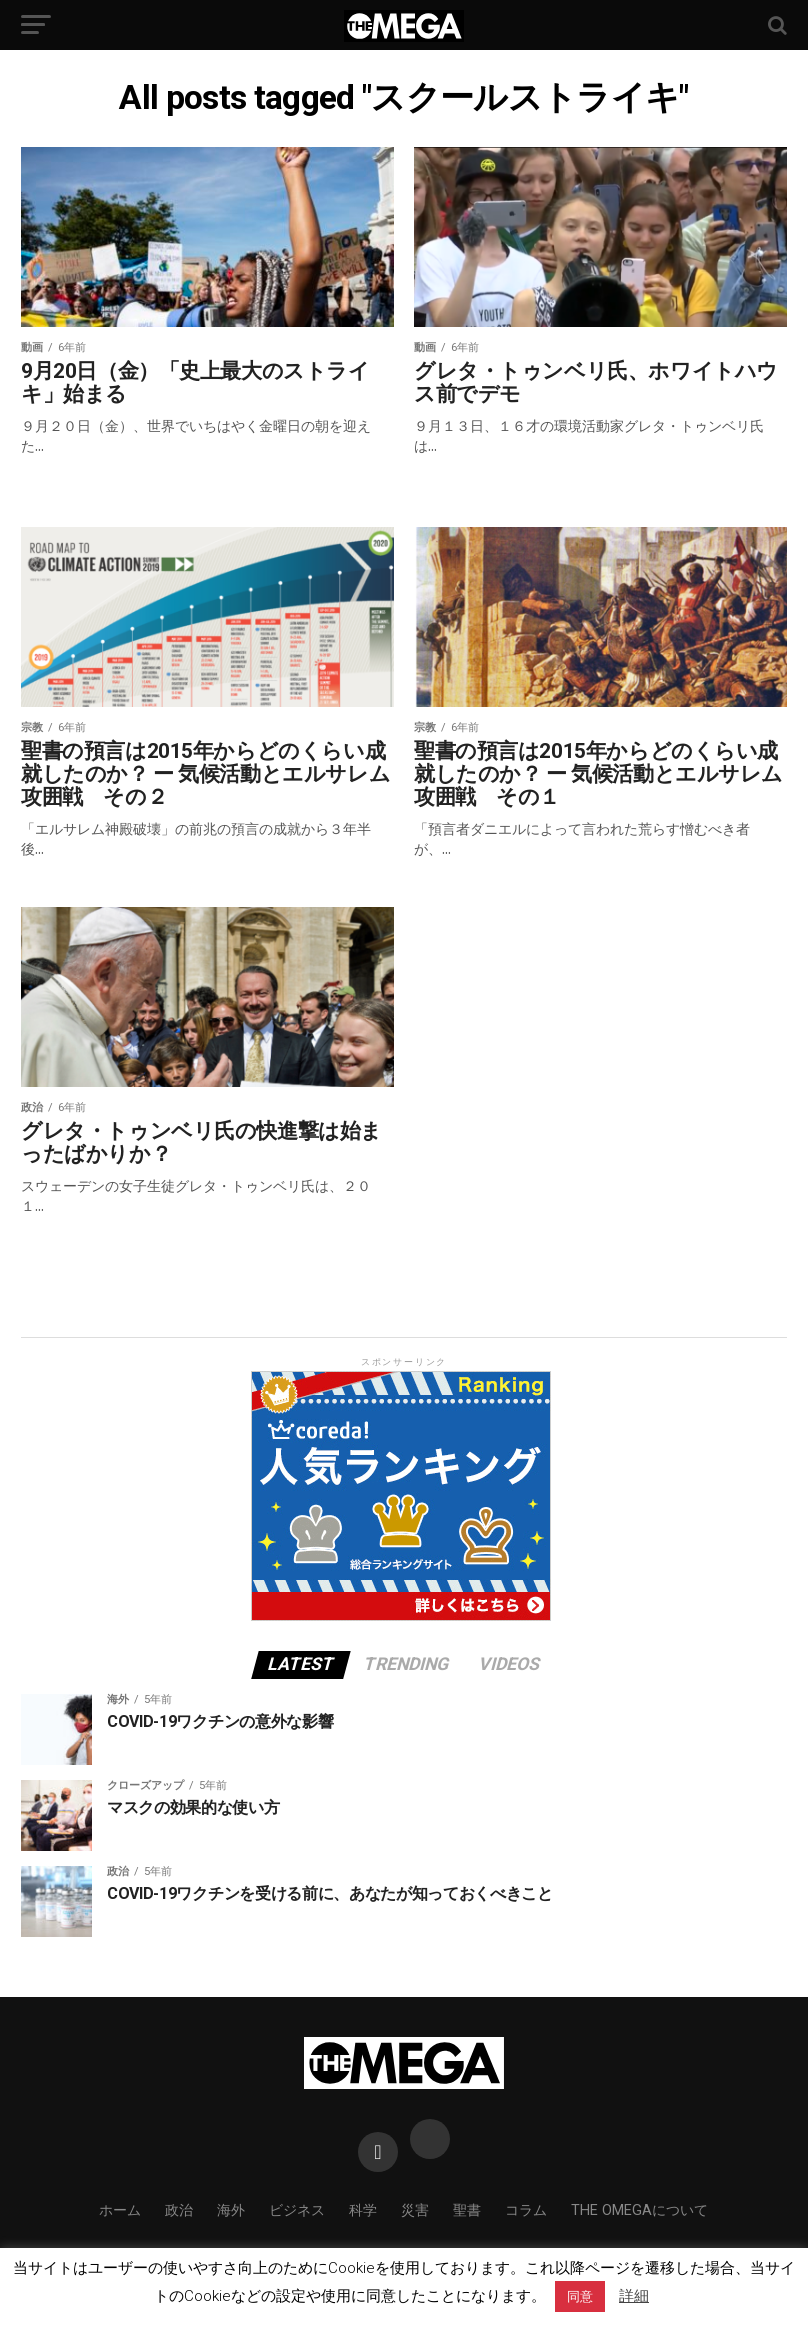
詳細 (634, 2296)
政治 (179, 2210)
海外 (231, 2210)
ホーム (120, 2210)
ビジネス (297, 2210)
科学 (363, 2210)
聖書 (467, 2210)
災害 (415, 2210)
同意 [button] (580, 2296)
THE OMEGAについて (639, 2210)
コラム (526, 2210)
